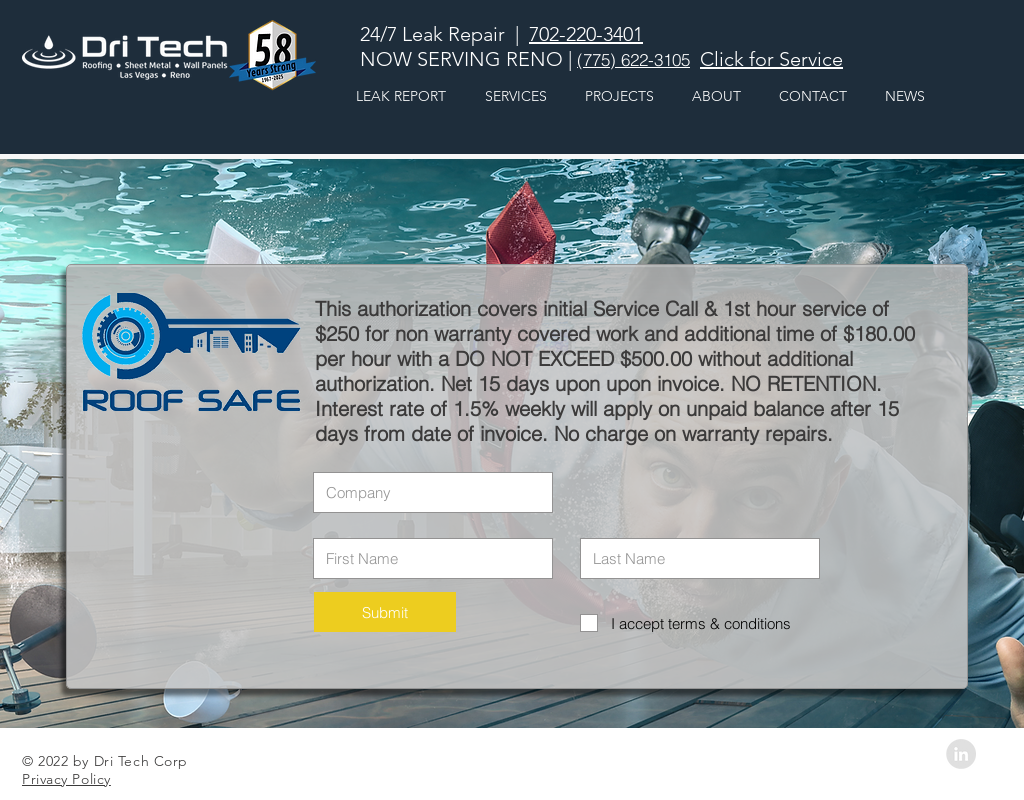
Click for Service (771, 59)
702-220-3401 (586, 34)
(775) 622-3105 (633, 59)
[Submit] (385, 612)
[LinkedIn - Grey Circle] (961, 754)
